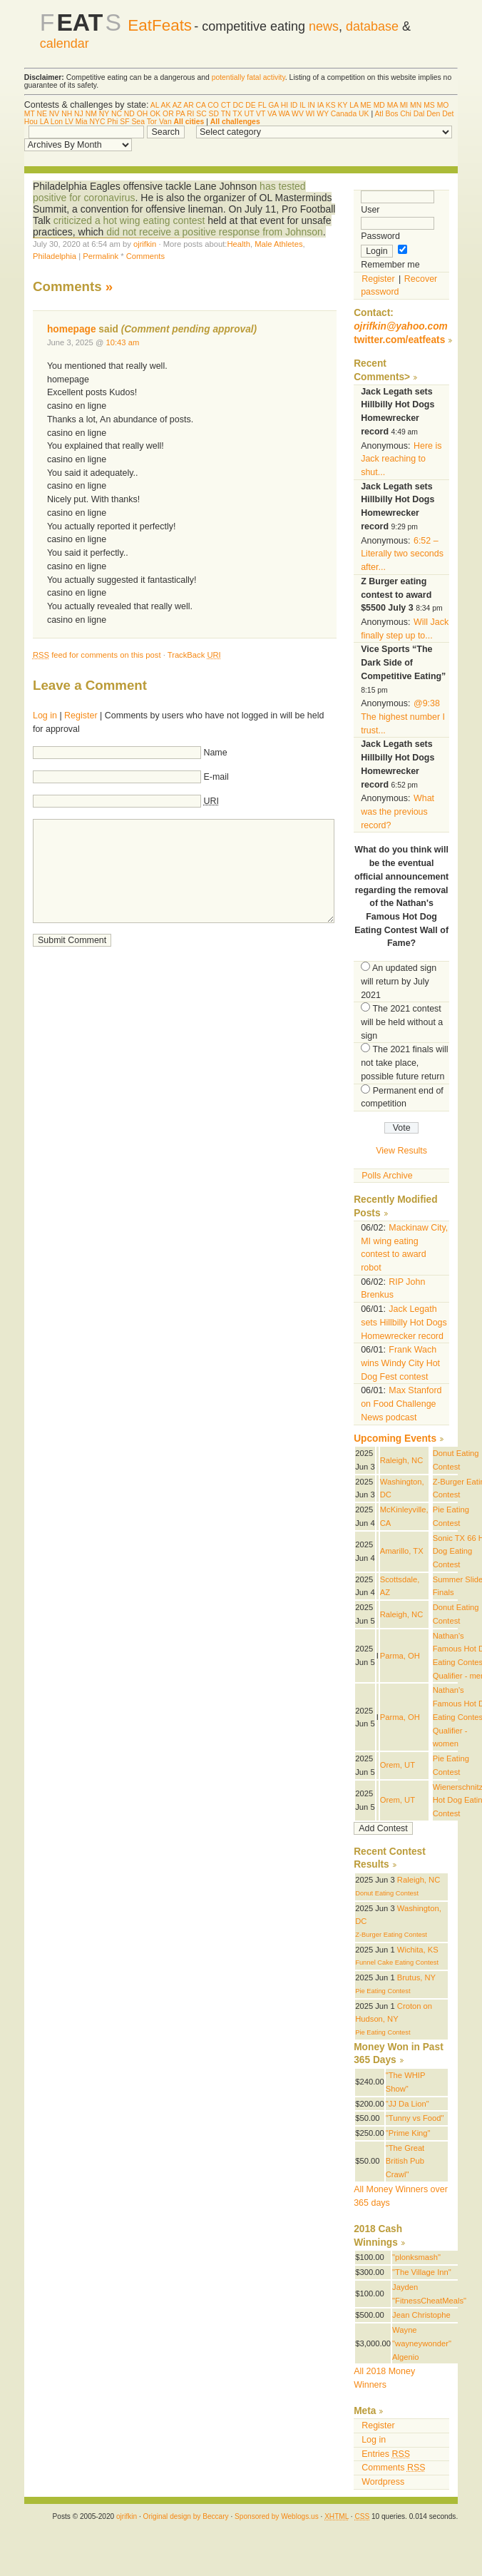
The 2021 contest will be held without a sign (402, 1022)
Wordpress (383, 2482)
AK (165, 105)
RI (190, 114)
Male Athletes (278, 244)
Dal (419, 114)
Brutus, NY (416, 1977)
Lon (57, 122)
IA (320, 105)
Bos (391, 114)
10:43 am (122, 342)
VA (272, 114)
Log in (45, 716)
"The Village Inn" (421, 2272)
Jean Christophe (421, 2315)
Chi (405, 114)
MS (429, 105)
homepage (71, 329)
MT (29, 114)
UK (364, 114)
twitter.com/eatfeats (399, 340)
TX (237, 114)
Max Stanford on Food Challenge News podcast (401, 1403)
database (372, 26)
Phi (112, 122)
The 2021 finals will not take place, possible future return (404, 1062)
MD (379, 105)
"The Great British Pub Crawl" (405, 2161)
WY (323, 114)
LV (69, 122)
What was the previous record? (397, 811)
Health (238, 244)
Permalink (100, 256)
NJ (78, 114)
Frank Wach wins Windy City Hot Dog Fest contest (400, 1363)
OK (155, 114)
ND (129, 114)
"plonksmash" (416, 2257)
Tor (152, 122)
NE (42, 114)
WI (310, 114)
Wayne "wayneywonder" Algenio (421, 2343)
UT (249, 114)
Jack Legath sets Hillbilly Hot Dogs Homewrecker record (404, 1322)
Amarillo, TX (402, 1551)
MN (415, 105)
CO (213, 105)
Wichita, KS (418, 1949)
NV (54, 114)
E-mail (215, 777)
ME (365, 105)
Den (433, 114)
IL (302, 105)
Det (447, 114)
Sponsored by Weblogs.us (277, 2516)
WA (283, 114)
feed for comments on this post (97, 655)
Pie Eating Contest (382, 1991)
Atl (378, 114)
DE (250, 105)
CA (201, 105)
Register (80, 716)
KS (331, 105)
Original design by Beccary (186, 2516)
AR (188, 105)
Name (215, 753)
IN (310, 105)
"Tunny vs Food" (415, 2118)
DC (237, 105)
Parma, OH (400, 1655)
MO (443, 105)
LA (353, 105)
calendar (64, 43)
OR (168, 114)
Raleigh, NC (401, 1460)
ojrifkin (144, 244)
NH (66, 114)
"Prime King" (408, 2133)
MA (392, 105)
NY (104, 114)
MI (404, 105)
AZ (177, 105)
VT (260, 114)
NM (91, 114)
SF (124, 122)
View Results (401, 1151)
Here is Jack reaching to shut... (401, 459)
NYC (97, 122)
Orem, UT (397, 1765)
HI (284, 105)
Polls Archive (387, 1176)
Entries (386, 2454)
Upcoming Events (395, 1438)
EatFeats (160, 25)
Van (165, 122)
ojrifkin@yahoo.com (401, 326)
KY (343, 105)
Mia (82, 122)
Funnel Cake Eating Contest (397, 1962)
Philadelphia (54, 256)
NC (116, 114)
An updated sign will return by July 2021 (398, 981)
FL (262, 105)
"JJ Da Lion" (407, 2103)
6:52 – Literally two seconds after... (402, 554)
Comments (145, 256)
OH (142, 114)
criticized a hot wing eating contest (129, 220)
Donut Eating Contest (387, 1893)
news (324, 26)
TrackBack (194, 655)
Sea (138, 122)
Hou (31, 122)
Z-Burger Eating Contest (391, 1934)
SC (201, 114)
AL (154, 105)
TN (226, 114)
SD (214, 114)
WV (298, 114)
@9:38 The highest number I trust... (403, 716)
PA (180, 114)
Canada (344, 114)
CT (226, 105)
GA (273, 105)
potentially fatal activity (248, 77)
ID (293, 105)
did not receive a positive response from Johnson (214, 232)
